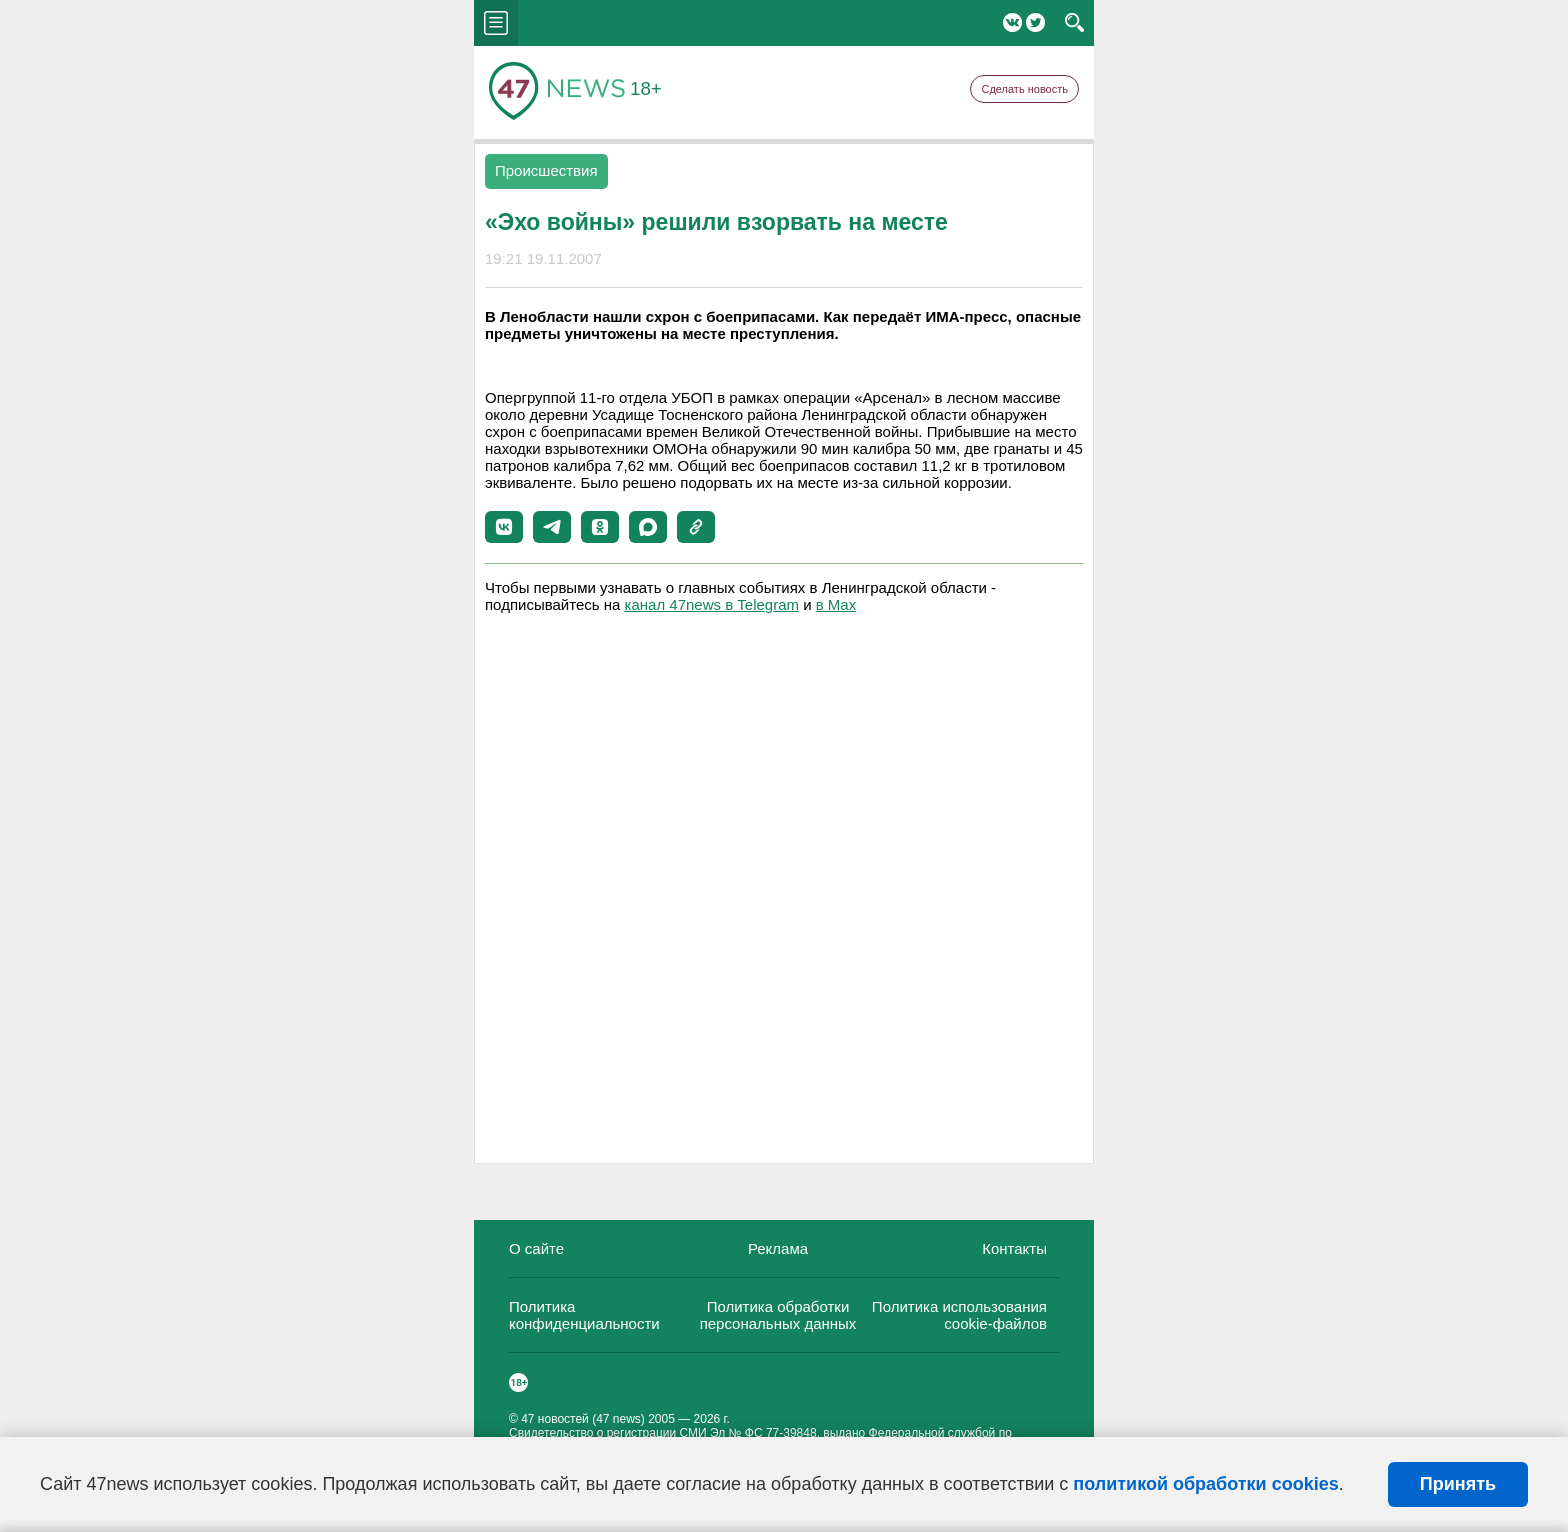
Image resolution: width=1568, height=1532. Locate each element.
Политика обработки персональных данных (778, 1315)
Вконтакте (1012, 22)
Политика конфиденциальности (584, 1315)
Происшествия (546, 170)
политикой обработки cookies (1205, 1484)
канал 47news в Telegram (712, 604)
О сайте (536, 1248)
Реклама (778, 1248)
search (1074, 23)
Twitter (1035, 22)
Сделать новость (1024, 89)
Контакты (1014, 1248)
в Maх (836, 604)
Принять (1458, 1484)
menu (496, 23)
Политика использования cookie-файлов (959, 1315)
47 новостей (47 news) (583, 1419)
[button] (504, 527)
